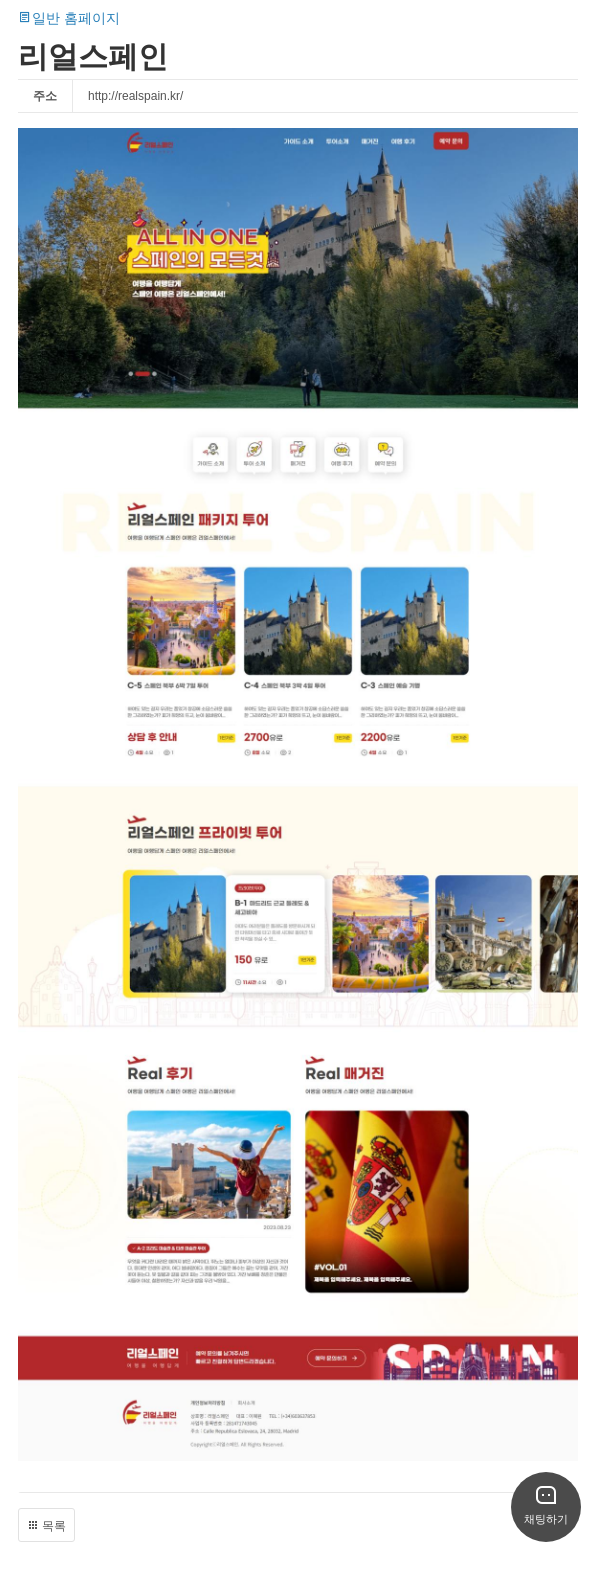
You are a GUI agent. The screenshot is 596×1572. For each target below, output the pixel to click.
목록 (46, 1526)
